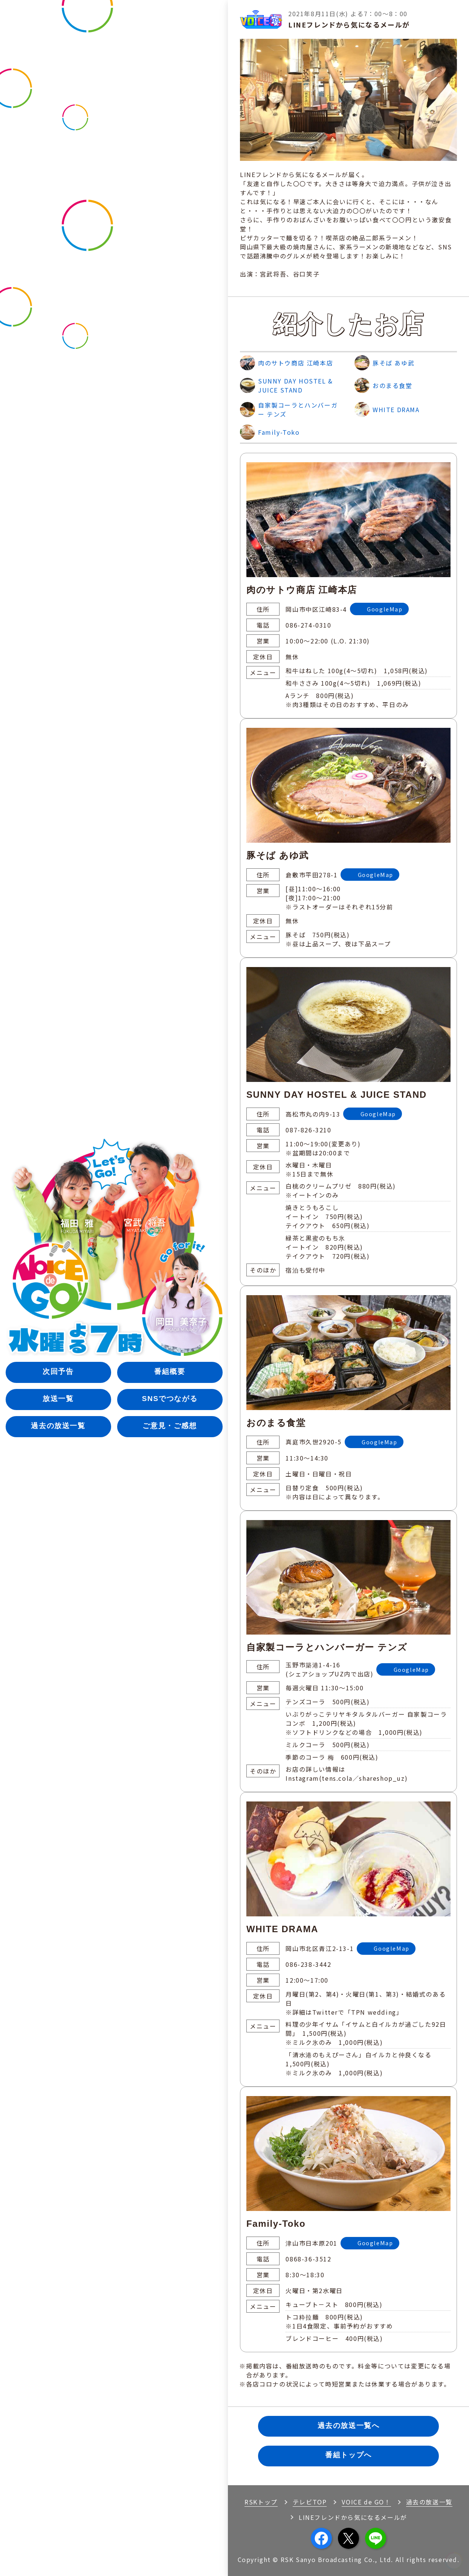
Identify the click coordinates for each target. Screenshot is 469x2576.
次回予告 (58, 1371)
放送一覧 (58, 1399)
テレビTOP (310, 2501)
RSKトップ (261, 2501)
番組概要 (169, 1371)
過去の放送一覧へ (349, 2425)
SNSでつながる (169, 1399)
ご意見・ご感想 (169, 1426)
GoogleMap (384, 609)
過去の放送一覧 (58, 1426)
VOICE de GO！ (366, 2501)
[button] (454, 2561)
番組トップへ (348, 2456)
